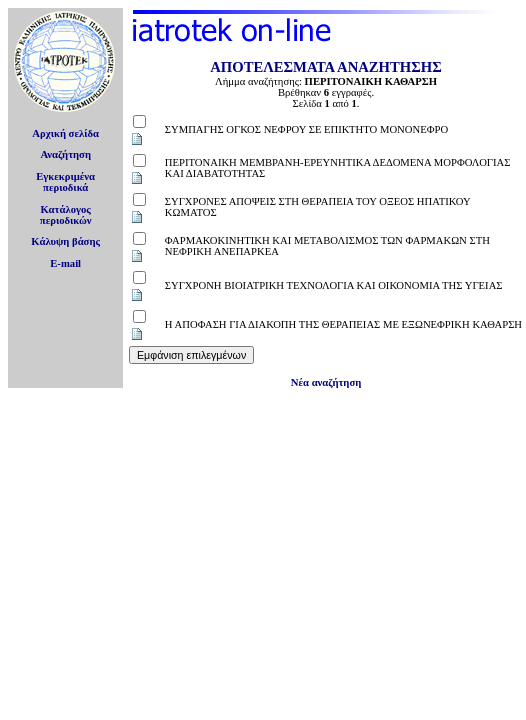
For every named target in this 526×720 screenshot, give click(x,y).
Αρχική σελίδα (65, 133)
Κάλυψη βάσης (65, 241)
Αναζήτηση (65, 154)
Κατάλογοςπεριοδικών (66, 215)
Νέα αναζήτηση (326, 382)
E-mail (65, 263)
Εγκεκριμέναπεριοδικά (65, 182)
